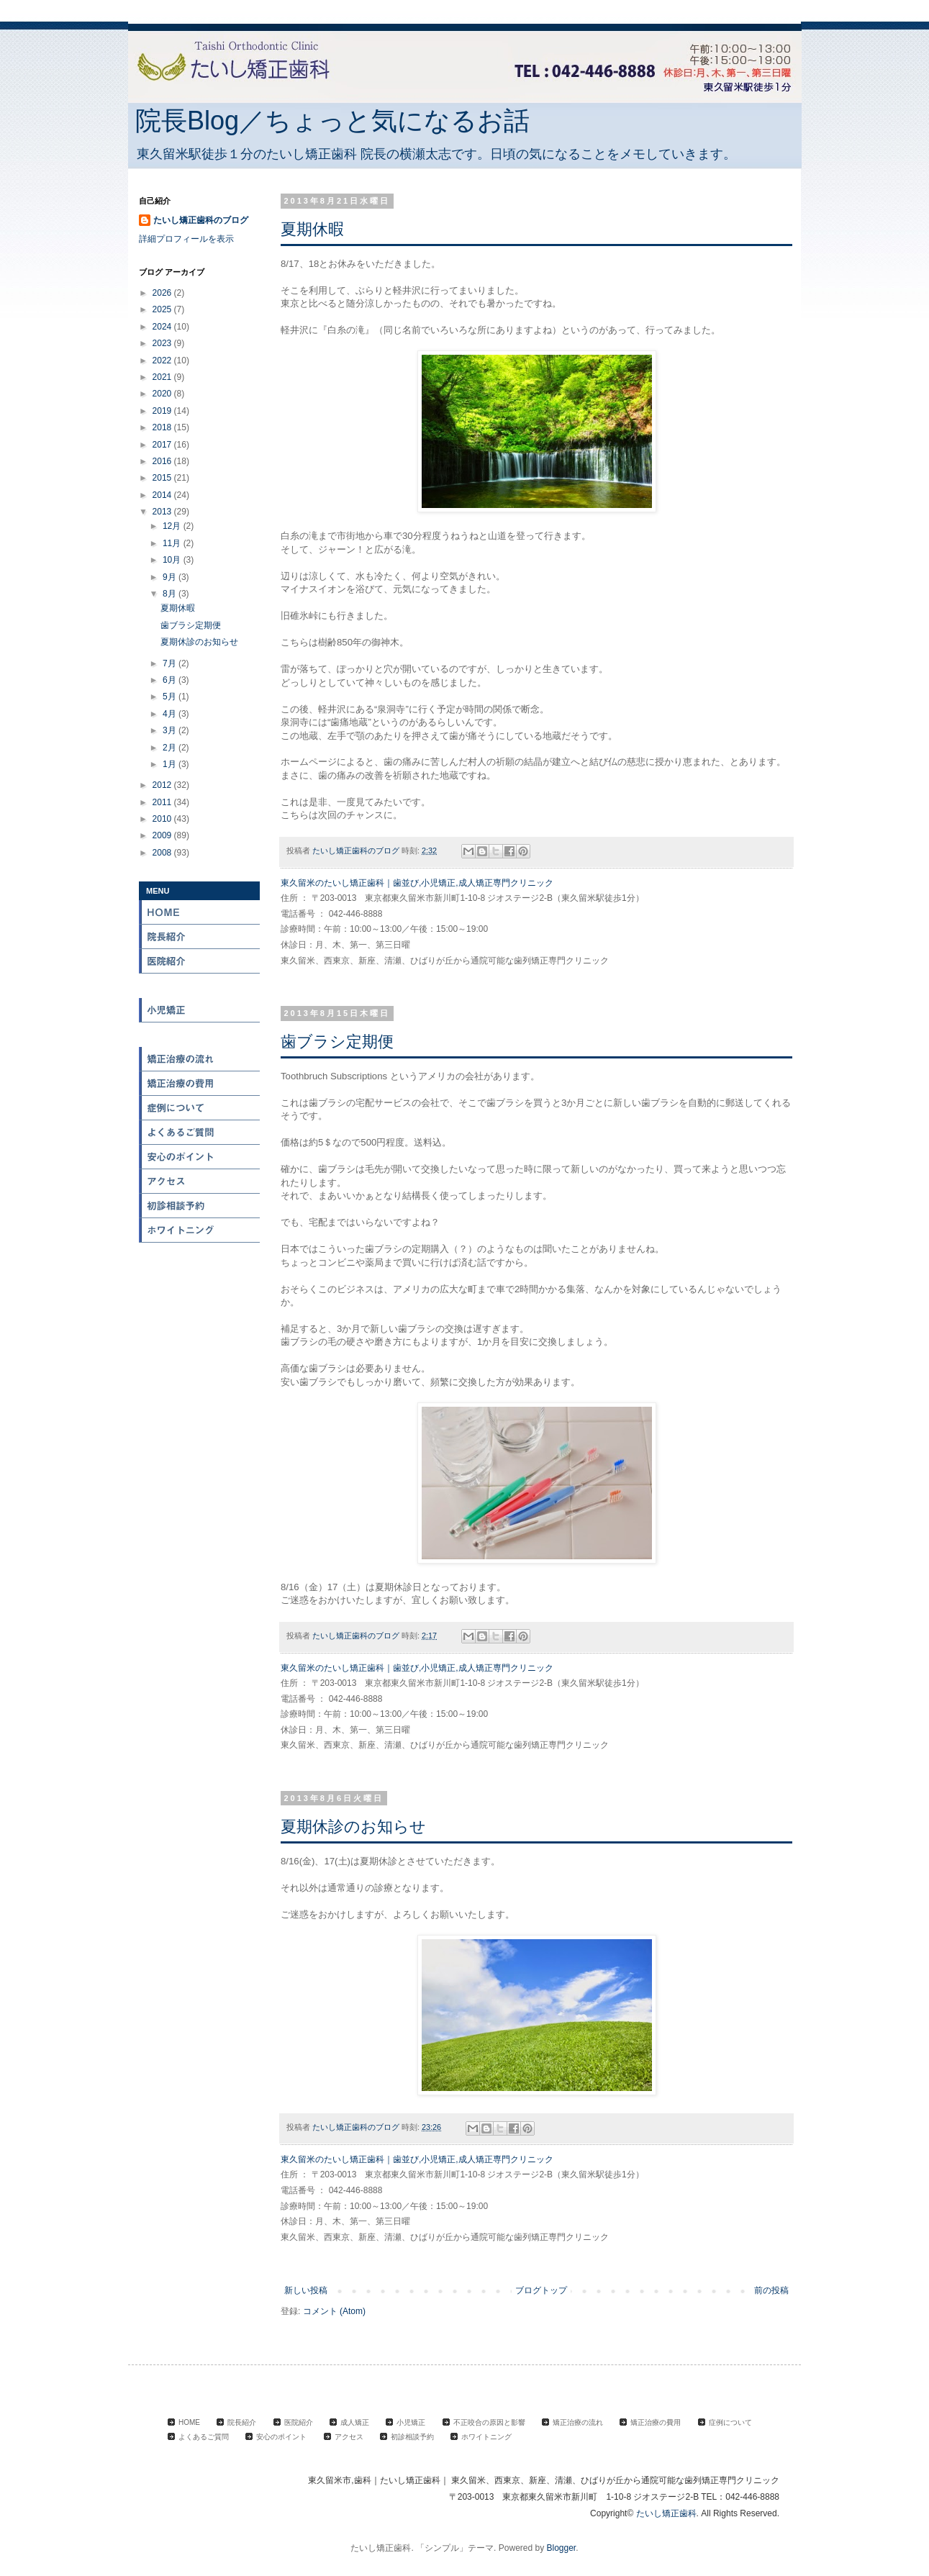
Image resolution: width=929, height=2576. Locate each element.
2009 (163, 835)
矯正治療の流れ (200, 1059)
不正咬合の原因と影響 (200, 1034)
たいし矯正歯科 (666, 2513)
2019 (163, 411)
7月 (170, 663)
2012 (163, 785)
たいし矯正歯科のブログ (200, 220)
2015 (163, 478)
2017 (163, 445)
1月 (170, 764)
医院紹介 (200, 961)
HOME (200, 912)
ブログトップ (541, 2290)
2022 (163, 360)
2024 (163, 327)
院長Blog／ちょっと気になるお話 (332, 120)
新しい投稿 (305, 2290)
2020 (163, 394)
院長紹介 (200, 937)
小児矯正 (200, 1010)
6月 (170, 680)
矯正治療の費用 (200, 1083)
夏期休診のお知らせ (353, 1827)
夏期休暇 (312, 229)
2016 (163, 461)
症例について (200, 1108)
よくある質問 (200, 1132)
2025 (163, 309)
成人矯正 (200, 986)
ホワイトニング (200, 1230)
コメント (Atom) (334, 2311)
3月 (170, 730)
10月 (173, 560)
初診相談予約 (200, 1206)
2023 (163, 343)
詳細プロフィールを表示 (186, 239)
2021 (163, 377)
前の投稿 (771, 2290)
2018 (163, 427)
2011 (163, 802)
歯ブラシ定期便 (337, 1042)
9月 (170, 577)
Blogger (561, 2548)
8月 (170, 594)
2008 (163, 853)
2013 (163, 512)
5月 (170, 696)
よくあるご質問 (203, 2437)
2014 (163, 495)
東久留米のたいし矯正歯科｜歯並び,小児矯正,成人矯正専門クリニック (417, 883)
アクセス (200, 1181)
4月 (170, 714)
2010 (163, 819)
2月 (170, 748)
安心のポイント (200, 1157)
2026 (163, 293)
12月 (173, 526)
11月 (173, 543)
